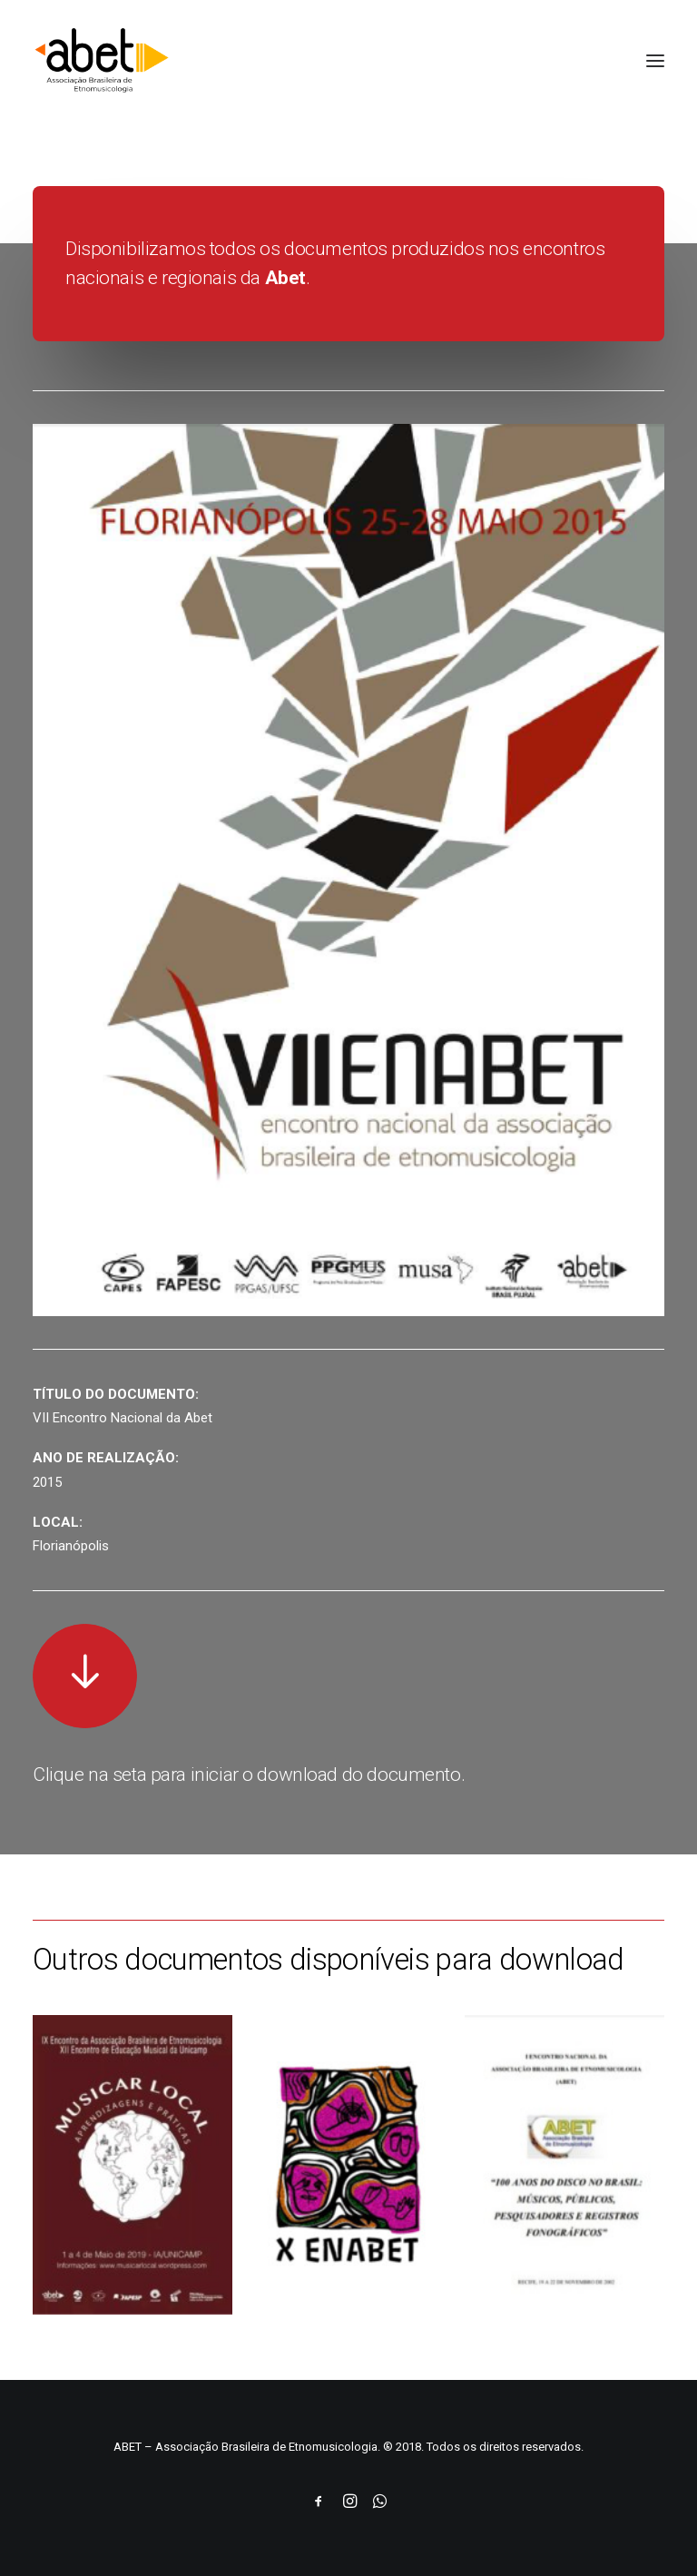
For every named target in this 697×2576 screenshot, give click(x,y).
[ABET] (102, 61)
